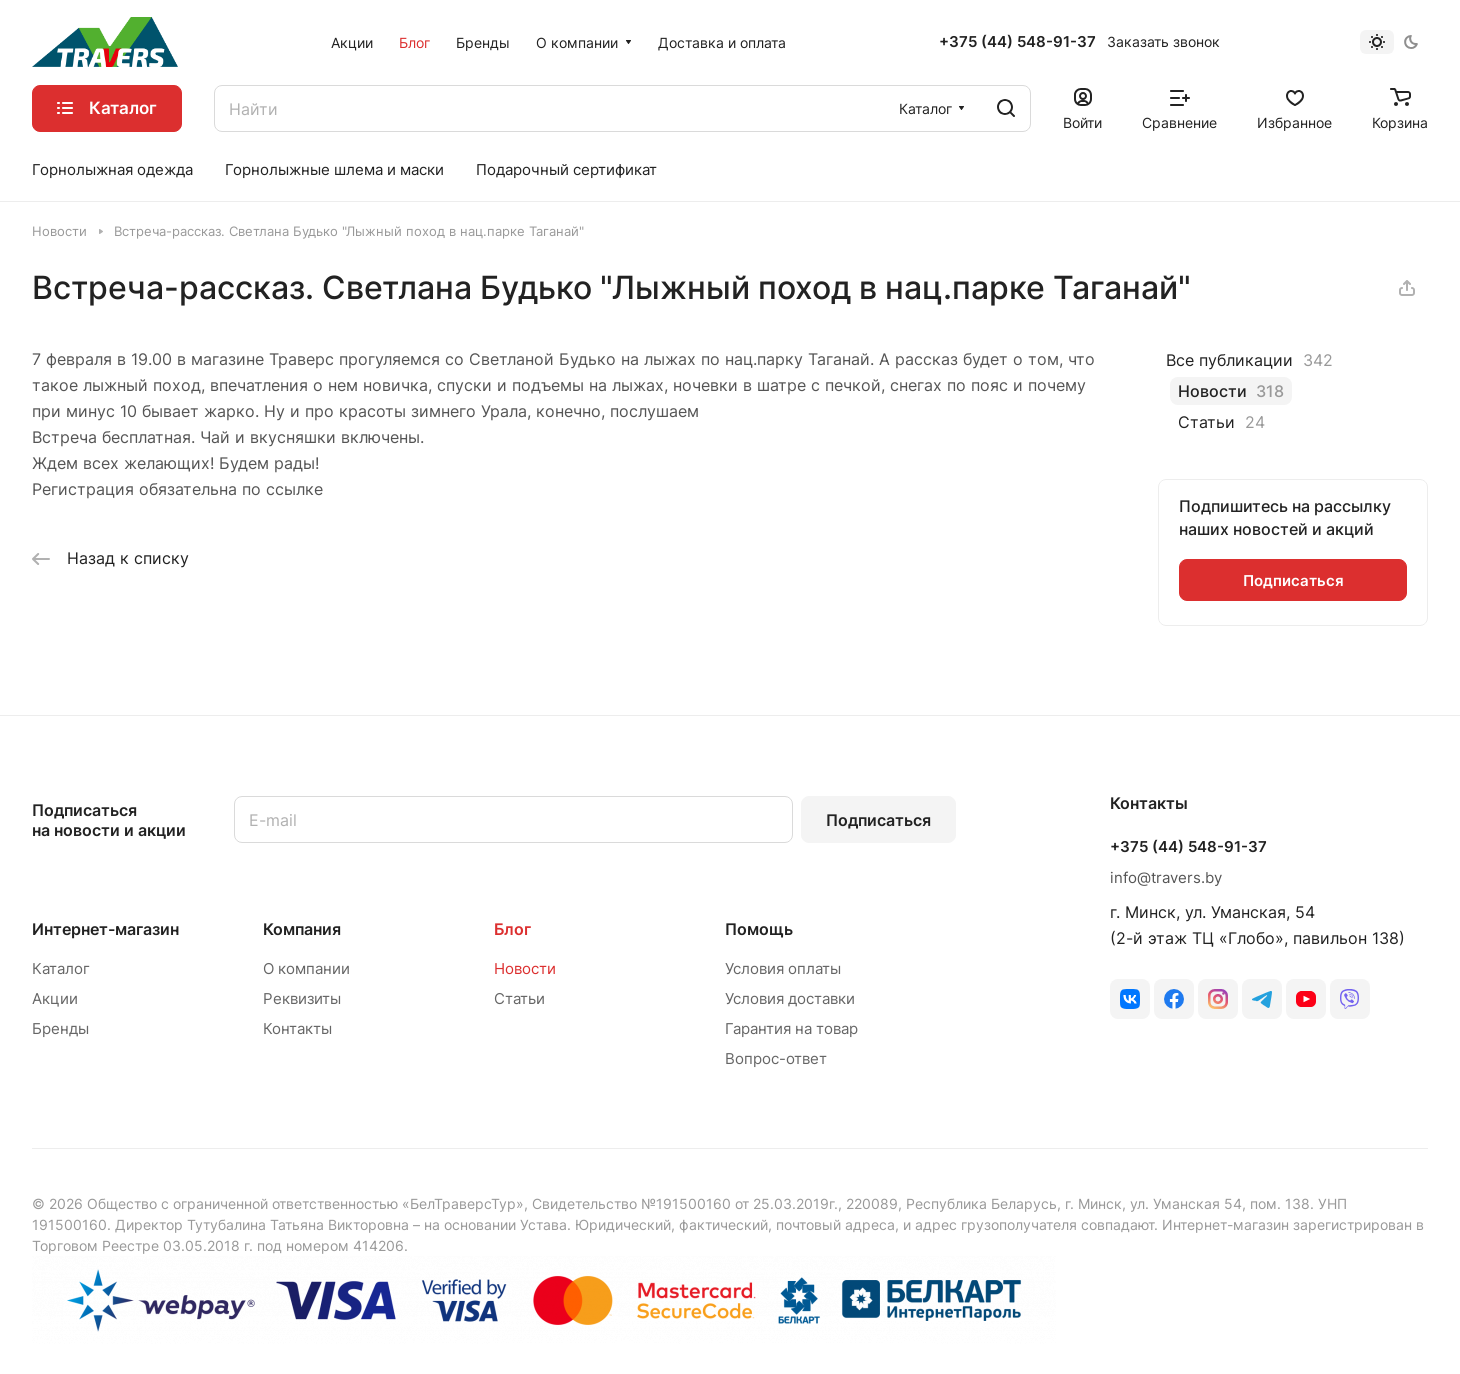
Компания (302, 929)
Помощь (759, 929)
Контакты (297, 1028)
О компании (306, 968)
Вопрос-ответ (776, 1058)
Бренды (60, 1028)
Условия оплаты (783, 968)
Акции (55, 998)
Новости (525, 968)
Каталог (61, 968)
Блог (512, 929)
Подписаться (878, 820)
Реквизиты (302, 998)
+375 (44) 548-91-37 (1017, 42)
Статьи (519, 998)
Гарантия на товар (791, 1028)
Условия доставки (790, 998)
